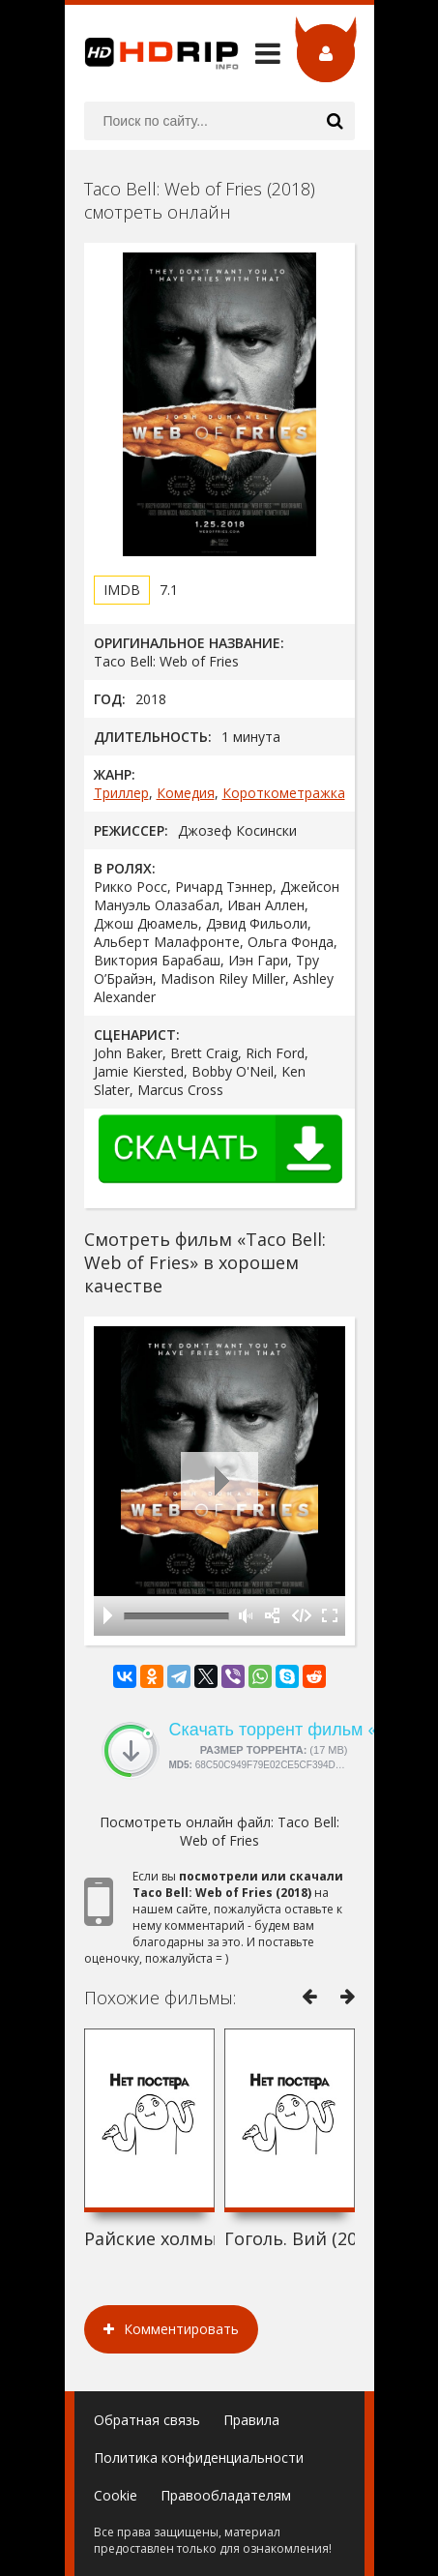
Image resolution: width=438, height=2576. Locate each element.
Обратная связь (147, 2420)
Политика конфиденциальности (199, 2457)
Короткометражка (283, 793)
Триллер (121, 793)
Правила (251, 2420)
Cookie (115, 2495)
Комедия (186, 793)
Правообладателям (226, 2495)
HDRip (152, 53)
